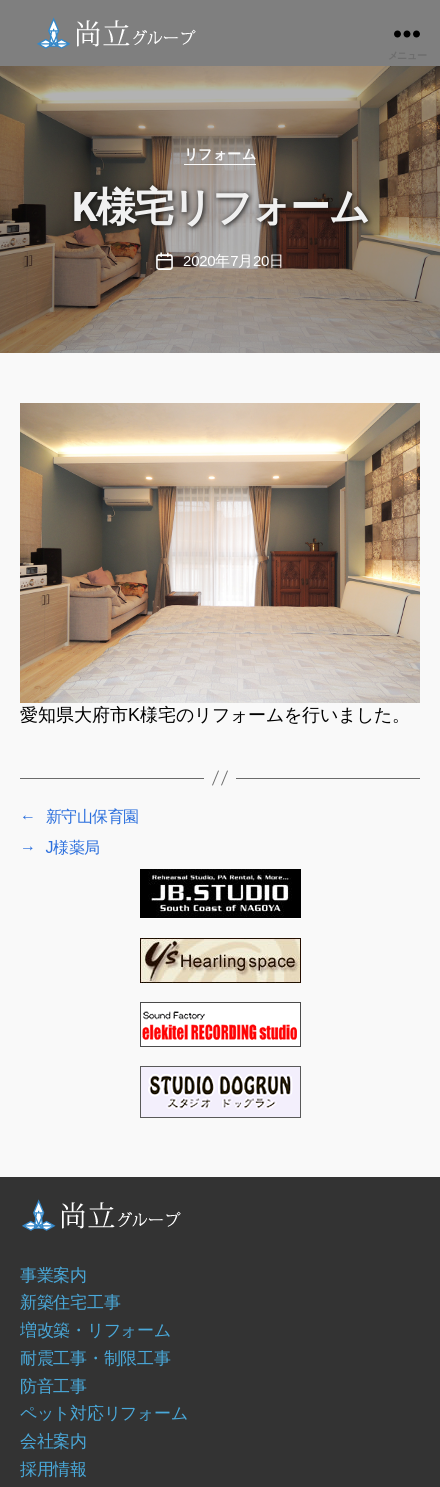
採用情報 (53, 1469)
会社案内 (53, 1441)
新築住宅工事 (70, 1302)
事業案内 (53, 1275)
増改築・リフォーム (95, 1330)
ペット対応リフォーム (103, 1413)
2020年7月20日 (233, 260)
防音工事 (53, 1386)
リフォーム (220, 154)
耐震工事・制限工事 (95, 1358)
